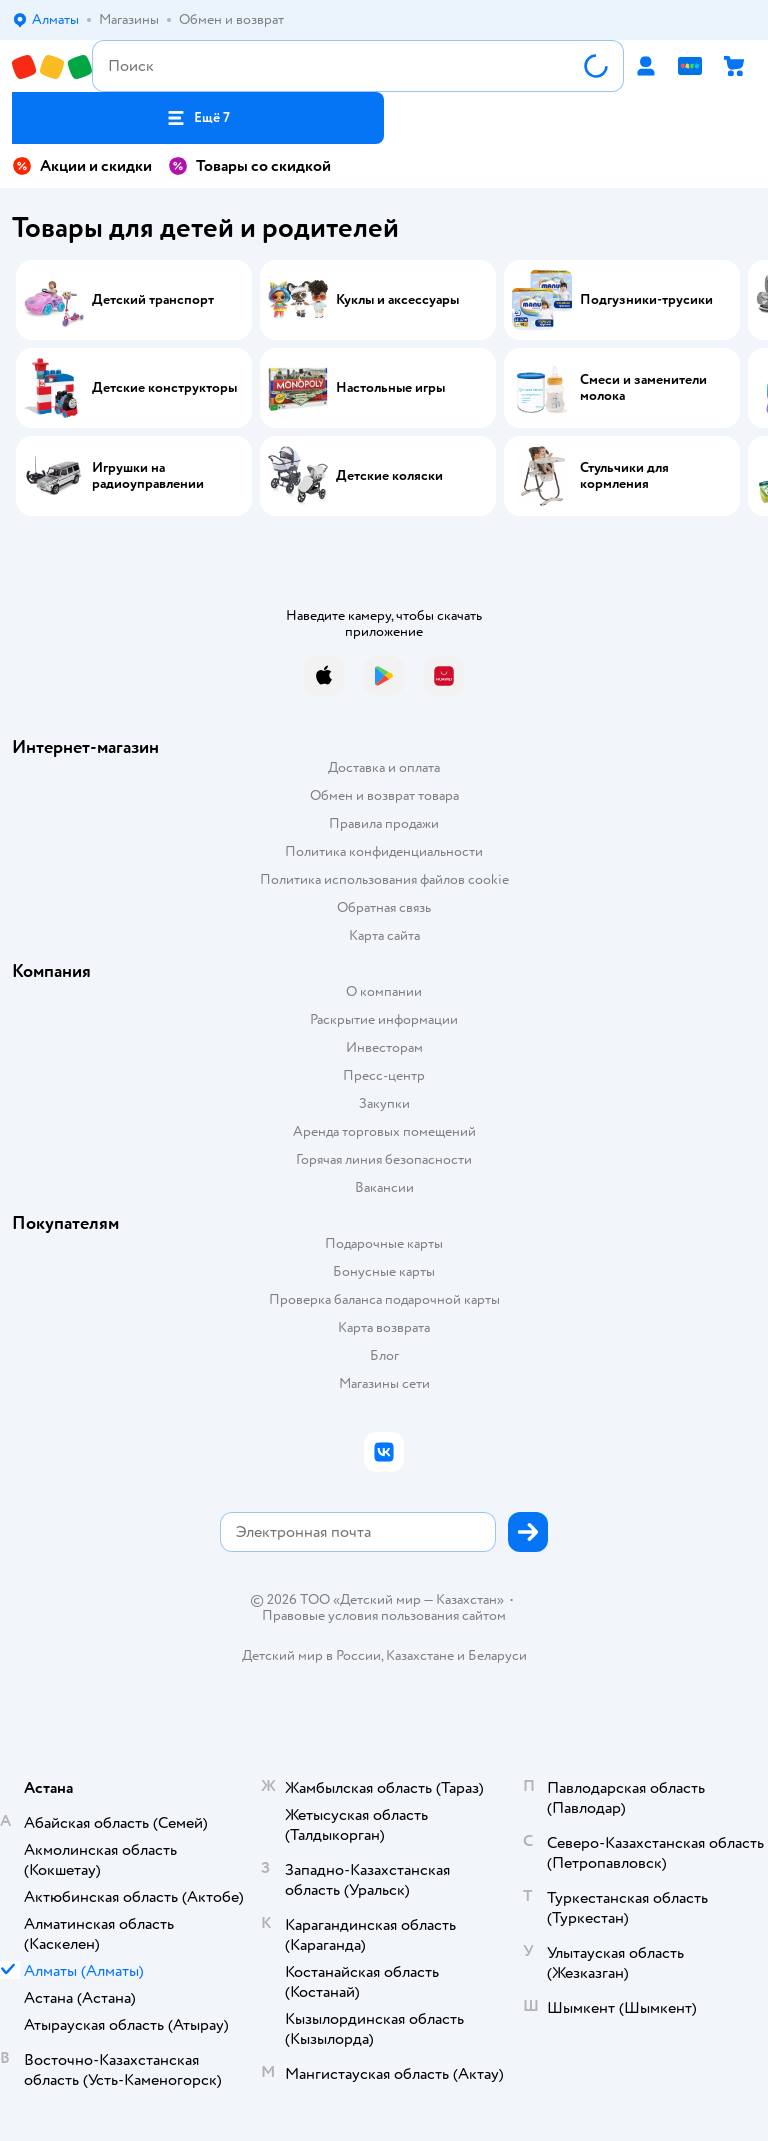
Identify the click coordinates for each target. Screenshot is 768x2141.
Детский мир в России (311, 1655)
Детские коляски (389, 476)
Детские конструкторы (164, 388)
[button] (198, 118)
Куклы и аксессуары (397, 300)
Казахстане (420, 1655)
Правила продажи (384, 823)
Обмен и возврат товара (384, 795)
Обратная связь (384, 907)
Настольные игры (390, 388)
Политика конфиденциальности (384, 851)
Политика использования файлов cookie (384, 879)
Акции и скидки (82, 166)
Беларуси (497, 1655)
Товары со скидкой (249, 166)
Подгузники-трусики (646, 300)
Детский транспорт (153, 300)
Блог (384, 1355)
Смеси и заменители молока (643, 388)
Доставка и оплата (384, 767)
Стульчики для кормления (624, 476)
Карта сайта (384, 935)
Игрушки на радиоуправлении (148, 476)
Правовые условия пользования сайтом (384, 1616)
